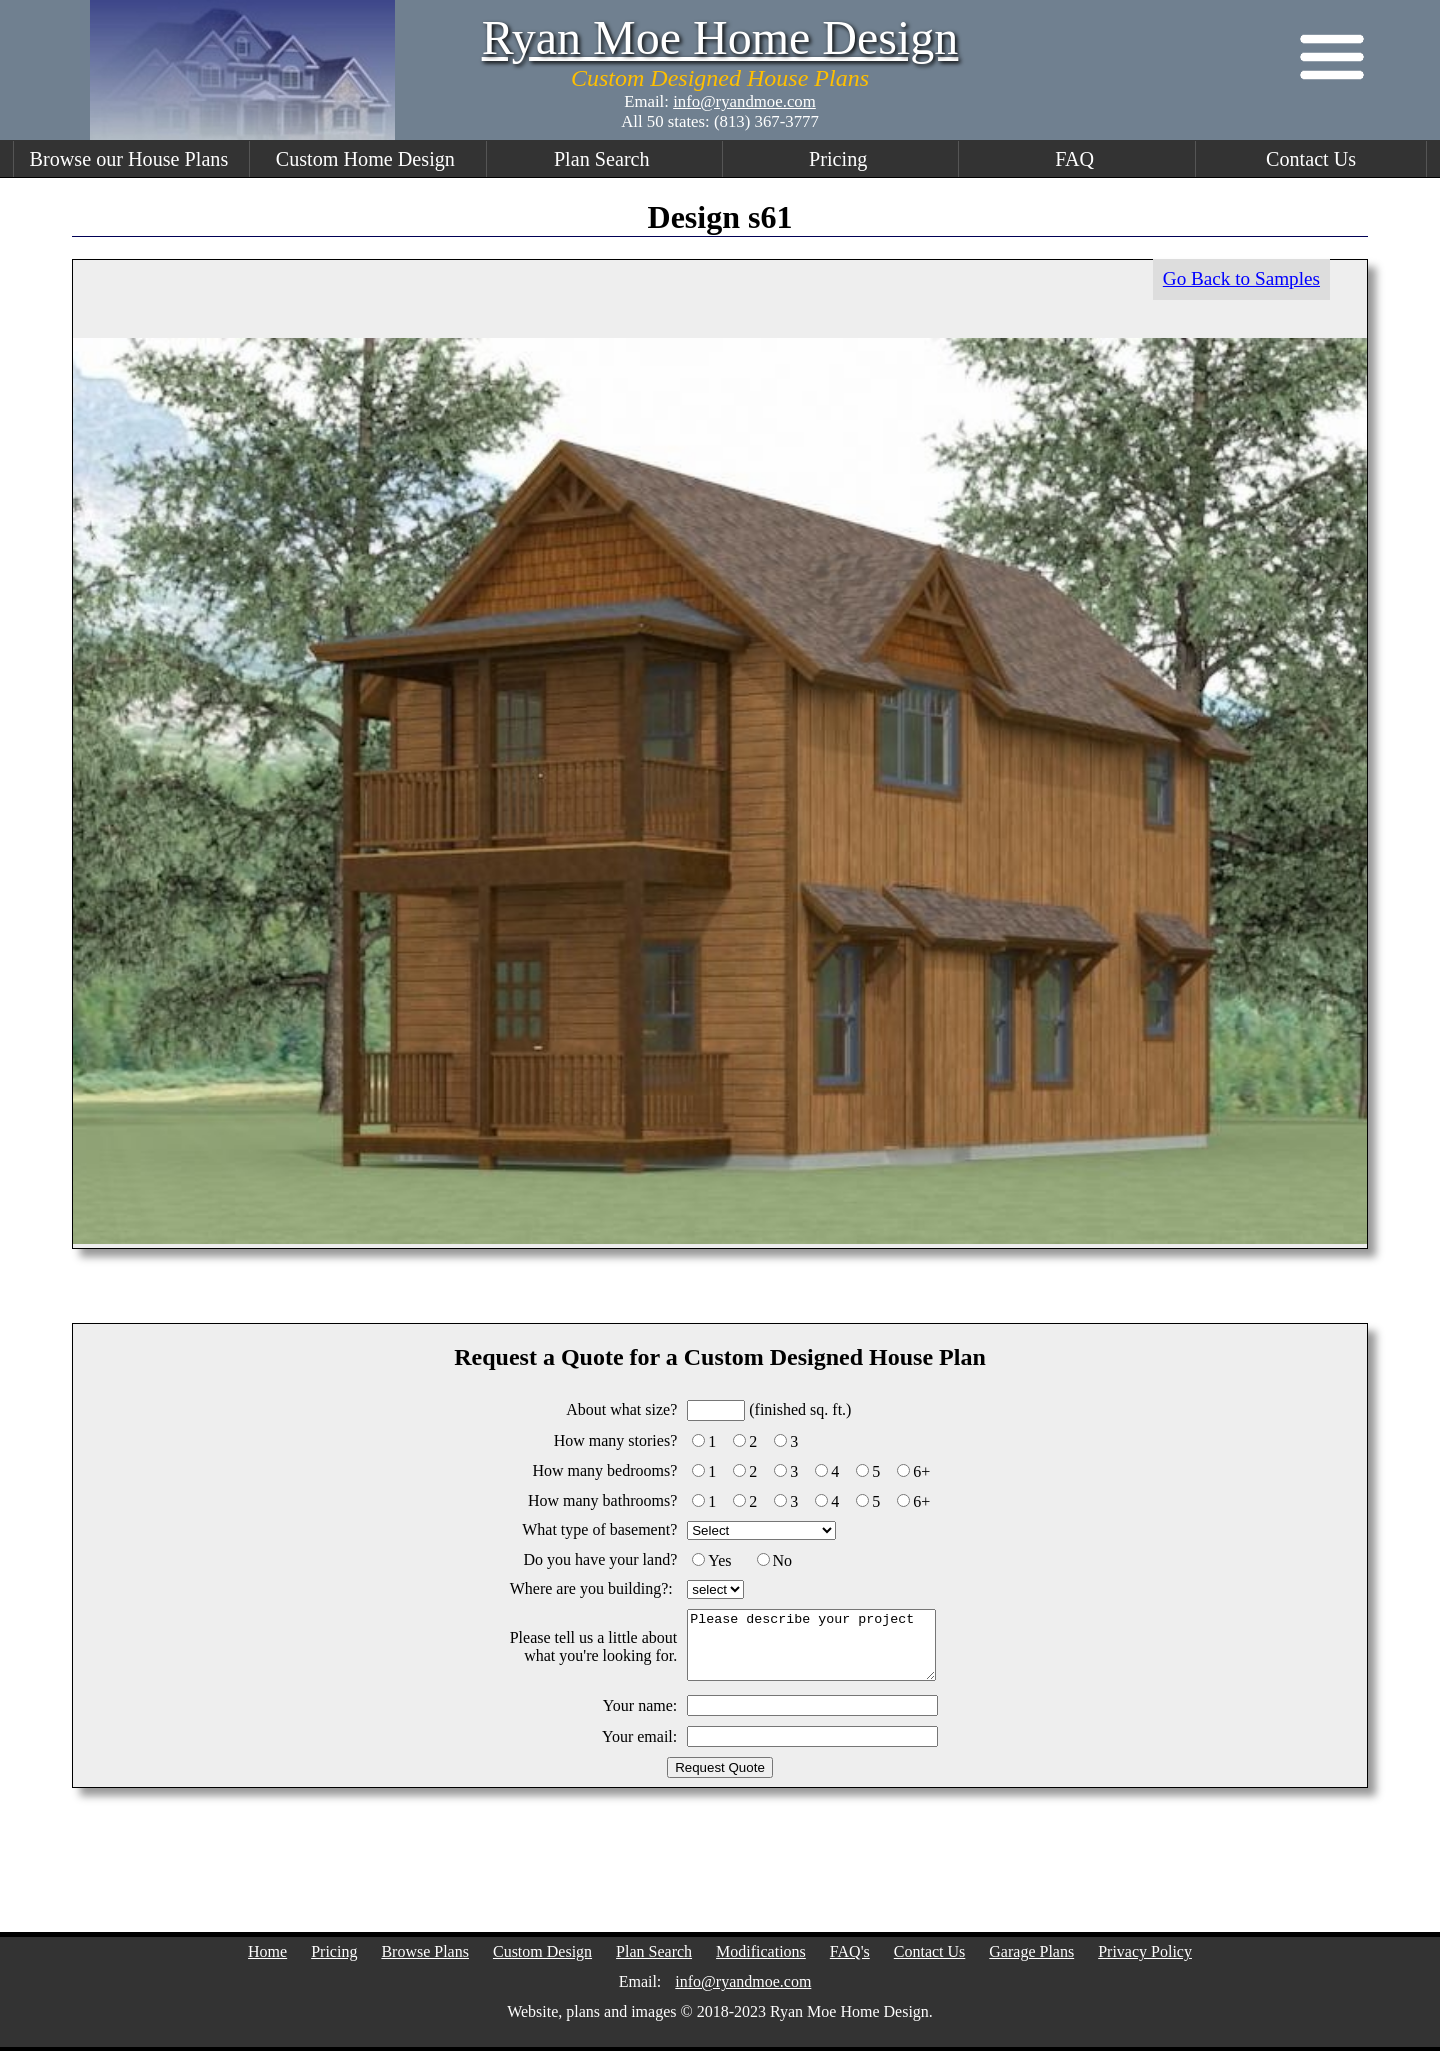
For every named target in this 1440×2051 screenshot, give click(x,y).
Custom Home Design (365, 159)
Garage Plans (1031, 1951)
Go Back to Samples (1241, 278)
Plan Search (602, 159)
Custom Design (542, 1951)
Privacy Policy (1145, 1951)
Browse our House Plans (129, 159)
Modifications (761, 1951)
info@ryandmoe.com (744, 101)
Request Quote (720, 1767)
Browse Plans (425, 1951)
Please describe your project (811, 1645)
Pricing (838, 159)
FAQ (1074, 159)
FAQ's (850, 1951)
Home (267, 1951)
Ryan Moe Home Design (720, 37)
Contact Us (1311, 159)
